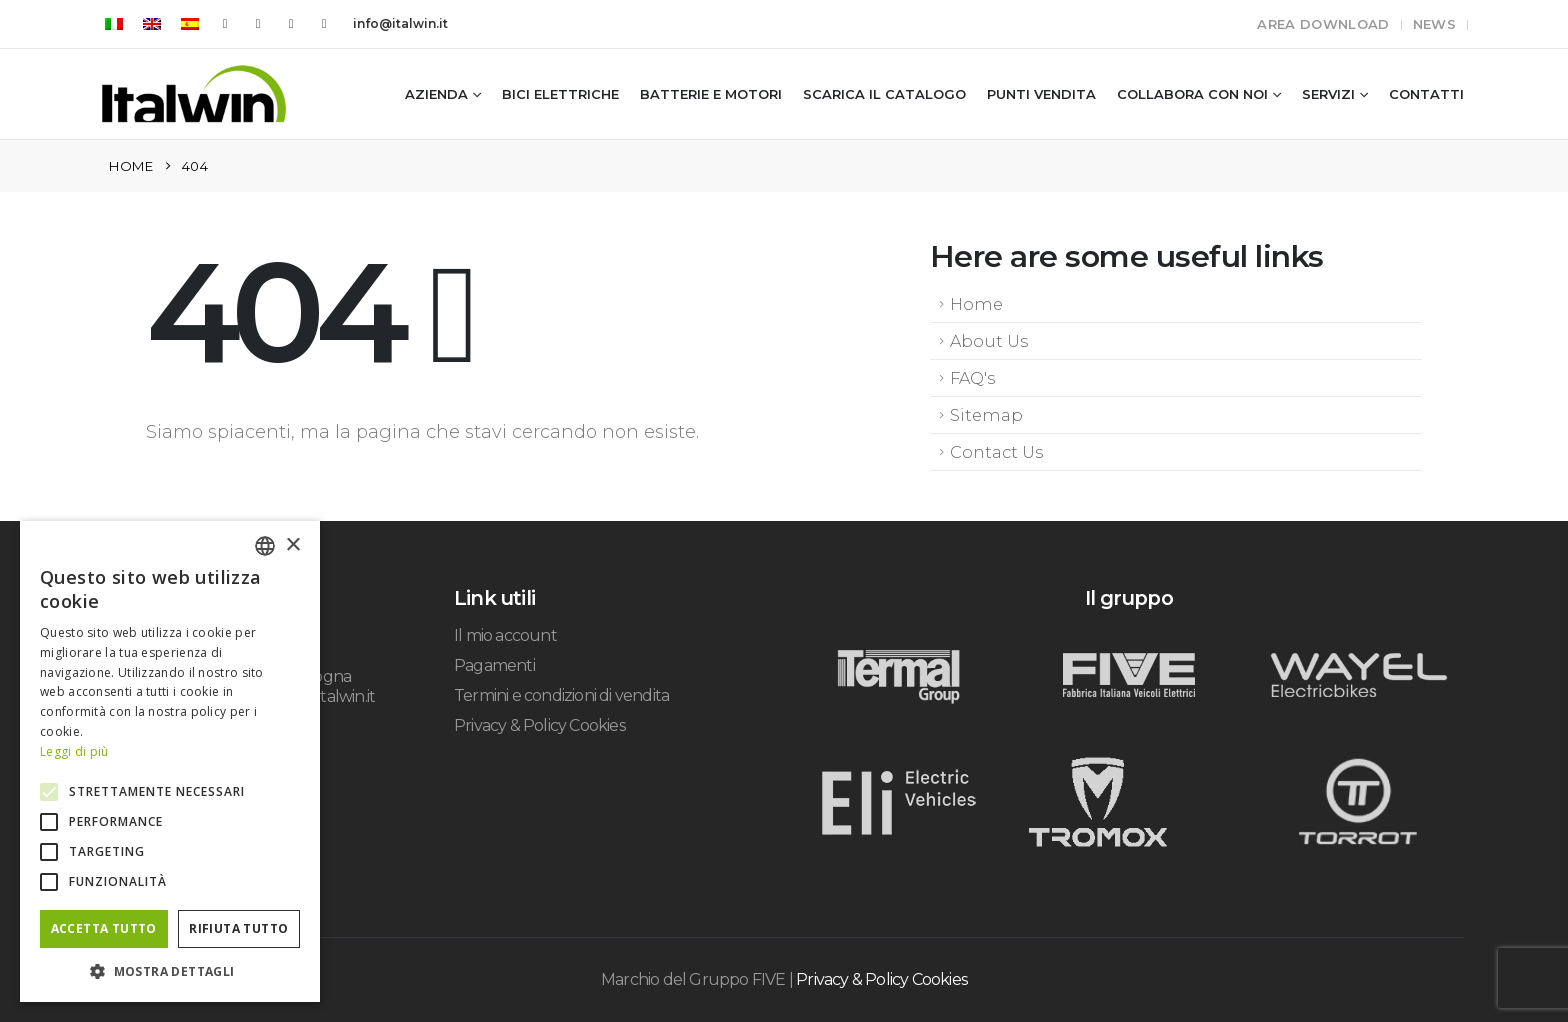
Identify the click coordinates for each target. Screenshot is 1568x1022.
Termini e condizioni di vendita (561, 695)
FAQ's (972, 378)
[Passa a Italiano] (114, 24)
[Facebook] (225, 24)
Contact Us (996, 452)
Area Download (1323, 24)
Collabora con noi (1192, 94)
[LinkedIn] (324, 24)
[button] (170, 971)
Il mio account (505, 635)
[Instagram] (291, 24)
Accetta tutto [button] (104, 928)
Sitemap (986, 415)
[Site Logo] (194, 93)
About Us (989, 341)
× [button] (292, 545)
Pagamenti (494, 665)
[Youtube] (258, 24)
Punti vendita (1041, 94)
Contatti (1426, 94)
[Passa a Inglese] (152, 24)
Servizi (1328, 94)
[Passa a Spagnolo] (190, 24)
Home (976, 304)
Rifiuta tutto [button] (238, 928)
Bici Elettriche (560, 94)
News (1434, 24)
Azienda (436, 94)
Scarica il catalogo (884, 94)
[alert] (170, 761)
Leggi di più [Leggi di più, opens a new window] (74, 751)
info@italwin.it (400, 23)
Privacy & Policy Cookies (539, 725)
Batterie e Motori (711, 94)
